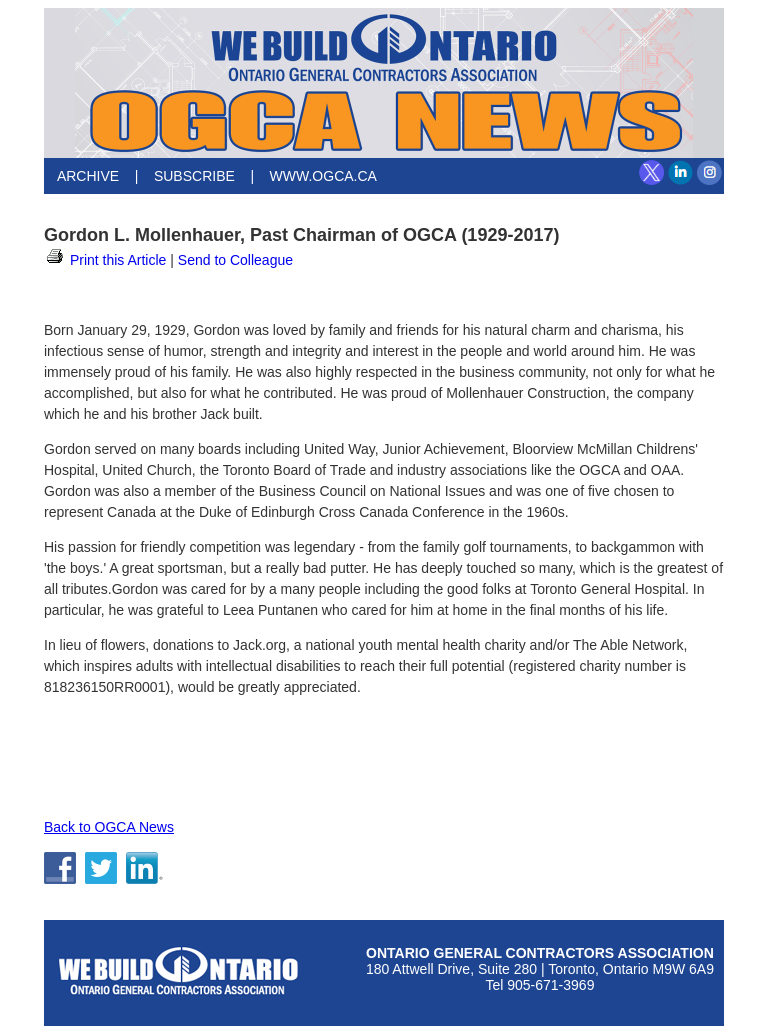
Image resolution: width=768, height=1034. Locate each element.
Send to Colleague (235, 260)
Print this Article (105, 260)
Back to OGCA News (109, 827)
